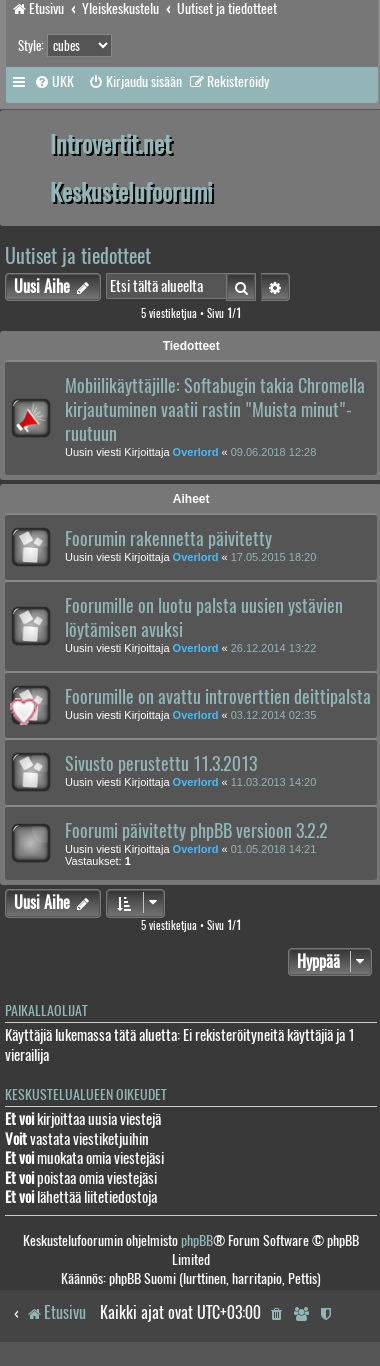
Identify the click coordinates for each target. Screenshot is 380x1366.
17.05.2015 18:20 (274, 557)
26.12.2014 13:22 (274, 648)
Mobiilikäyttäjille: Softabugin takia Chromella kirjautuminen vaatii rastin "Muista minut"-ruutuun (215, 410)
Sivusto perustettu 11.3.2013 (161, 764)
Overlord (196, 452)
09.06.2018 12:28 (274, 452)
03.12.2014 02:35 (274, 715)
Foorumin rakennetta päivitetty (168, 539)
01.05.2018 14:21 (274, 849)
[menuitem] (54, 82)
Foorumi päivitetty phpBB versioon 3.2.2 (196, 831)
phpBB (197, 1240)
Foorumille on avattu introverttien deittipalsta (218, 697)
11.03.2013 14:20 (274, 782)
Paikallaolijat (46, 1010)
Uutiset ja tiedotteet (78, 255)
